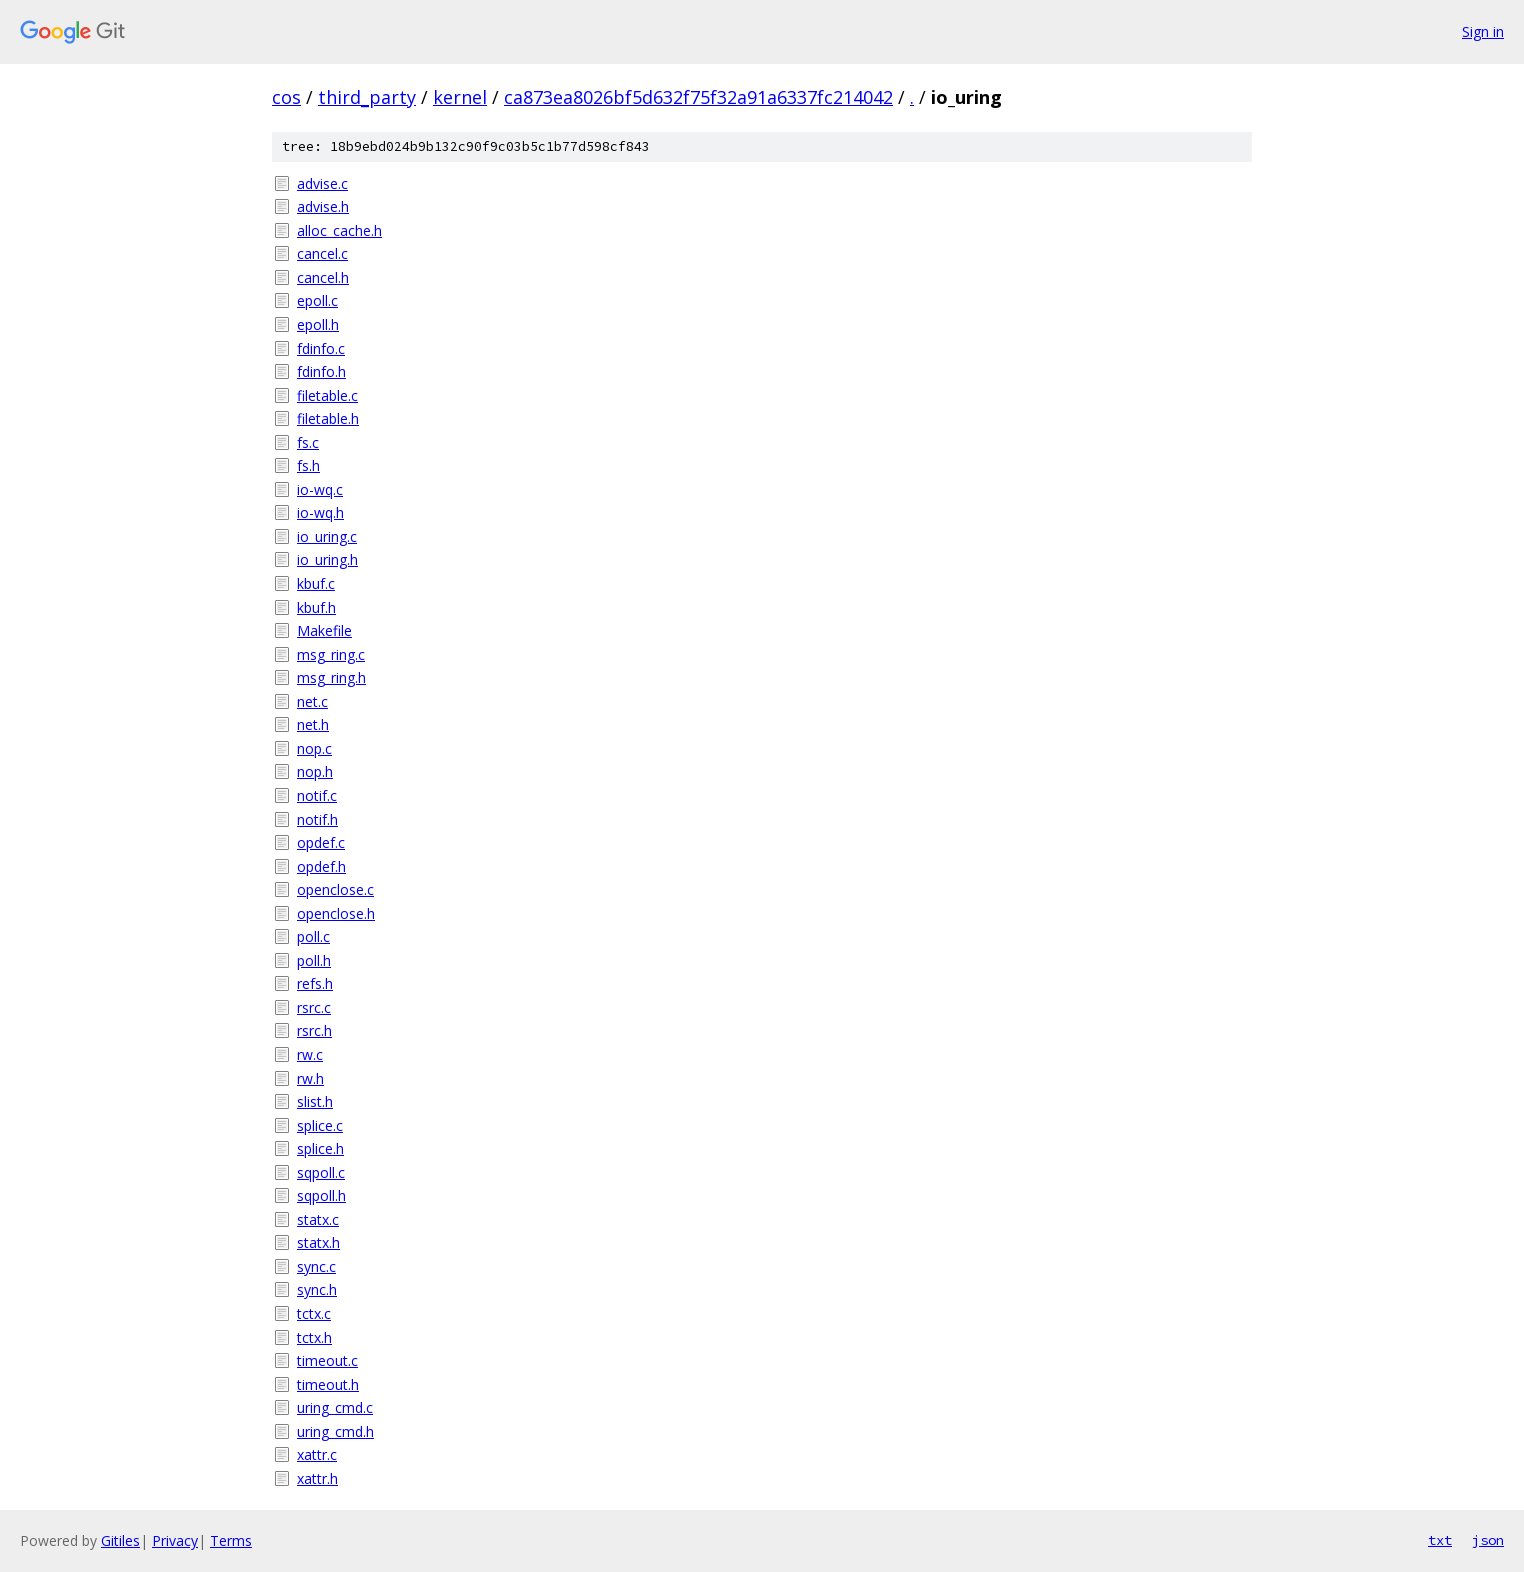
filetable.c (327, 395)
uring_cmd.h (335, 1431)
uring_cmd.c (335, 1407)
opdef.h (321, 866)
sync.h (317, 1289)
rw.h (310, 1078)
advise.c (322, 183)
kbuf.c (316, 583)
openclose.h (336, 913)
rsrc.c (314, 1007)
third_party (367, 97)
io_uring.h (327, 559)
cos (286, 97)
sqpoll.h (321, 1195)
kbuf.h (316, 607)
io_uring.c (327, 536)
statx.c (318, 1219)
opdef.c (321, 842)
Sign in (1483, 31)
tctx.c (314, 1313)
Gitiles (120, 1540)
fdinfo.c (321, 348)
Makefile (324, 630)
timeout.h (328, 1384)
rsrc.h (314, 1030)
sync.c (316, 1266)
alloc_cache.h (339, 230)
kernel (460, 97)
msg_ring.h (331, 677)
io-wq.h (320, 512)
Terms (231, 1540)
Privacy (175, 1540)
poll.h (314, 960)
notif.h (317, 819)
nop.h (315, 771)
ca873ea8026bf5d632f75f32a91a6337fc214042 (698, 97)
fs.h (308, 465)
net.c (312, 701)
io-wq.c (320, 489)
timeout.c (327, 1360)
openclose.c (335, 889)
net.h (313, 724)
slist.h (315, 1101)
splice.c (320, 1125)
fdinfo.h (321, 371)
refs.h (315, 983)
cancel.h (323, 277)
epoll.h (318, 324)
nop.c (314, 748)
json (1488, 1540)
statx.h (318, 1242)
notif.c (317, 795)
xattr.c (317, 1454)
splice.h (320, 1148)
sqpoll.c (321, 1172)
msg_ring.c (331, 654)
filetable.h (328, 418)
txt (1440, 1540)
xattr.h (317, 1478)
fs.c (308, 442)
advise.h (323, 206)
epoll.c (317, 300)
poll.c (313, 936)
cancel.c (322, 253)
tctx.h (314, 1337)
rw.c (310, 1054)
